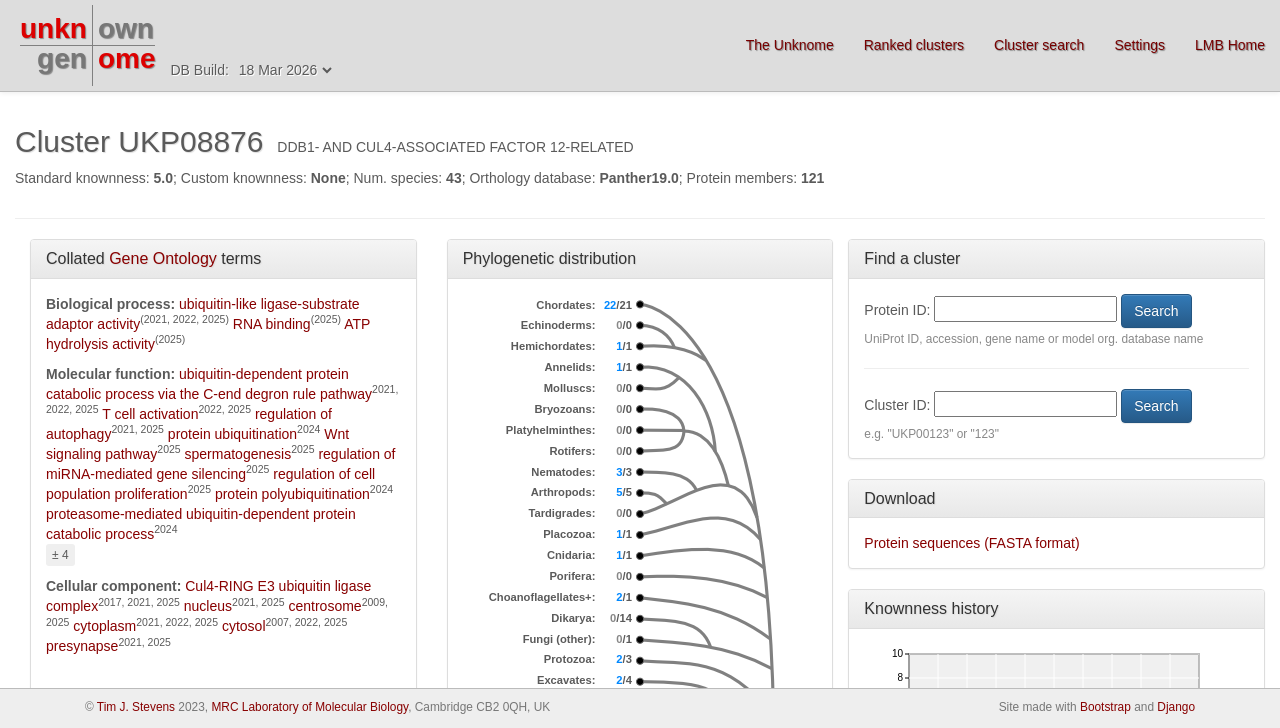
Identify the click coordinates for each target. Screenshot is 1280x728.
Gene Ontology (163, 258)
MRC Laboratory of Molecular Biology (309, 707)
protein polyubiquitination (292, 494)
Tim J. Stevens (136, 707)
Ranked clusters (914, 45)
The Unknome (790, 45)
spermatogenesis (238, 454)
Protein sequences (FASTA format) (971, 543)
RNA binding (272, 324)
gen (62, 58)
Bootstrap (1105, 707)
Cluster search (1039, 45)
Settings (1139, 45)
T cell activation (150, 414)
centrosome (325, 606)
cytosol (244, 626)
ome (127, 58)
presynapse (82, 646)
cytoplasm (104, 626)
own (126, 28)
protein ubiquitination (232, 434)
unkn (53, 28)
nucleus (208, 606)
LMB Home (1230, 45)
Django (1176, 707)
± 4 (60, 555)
